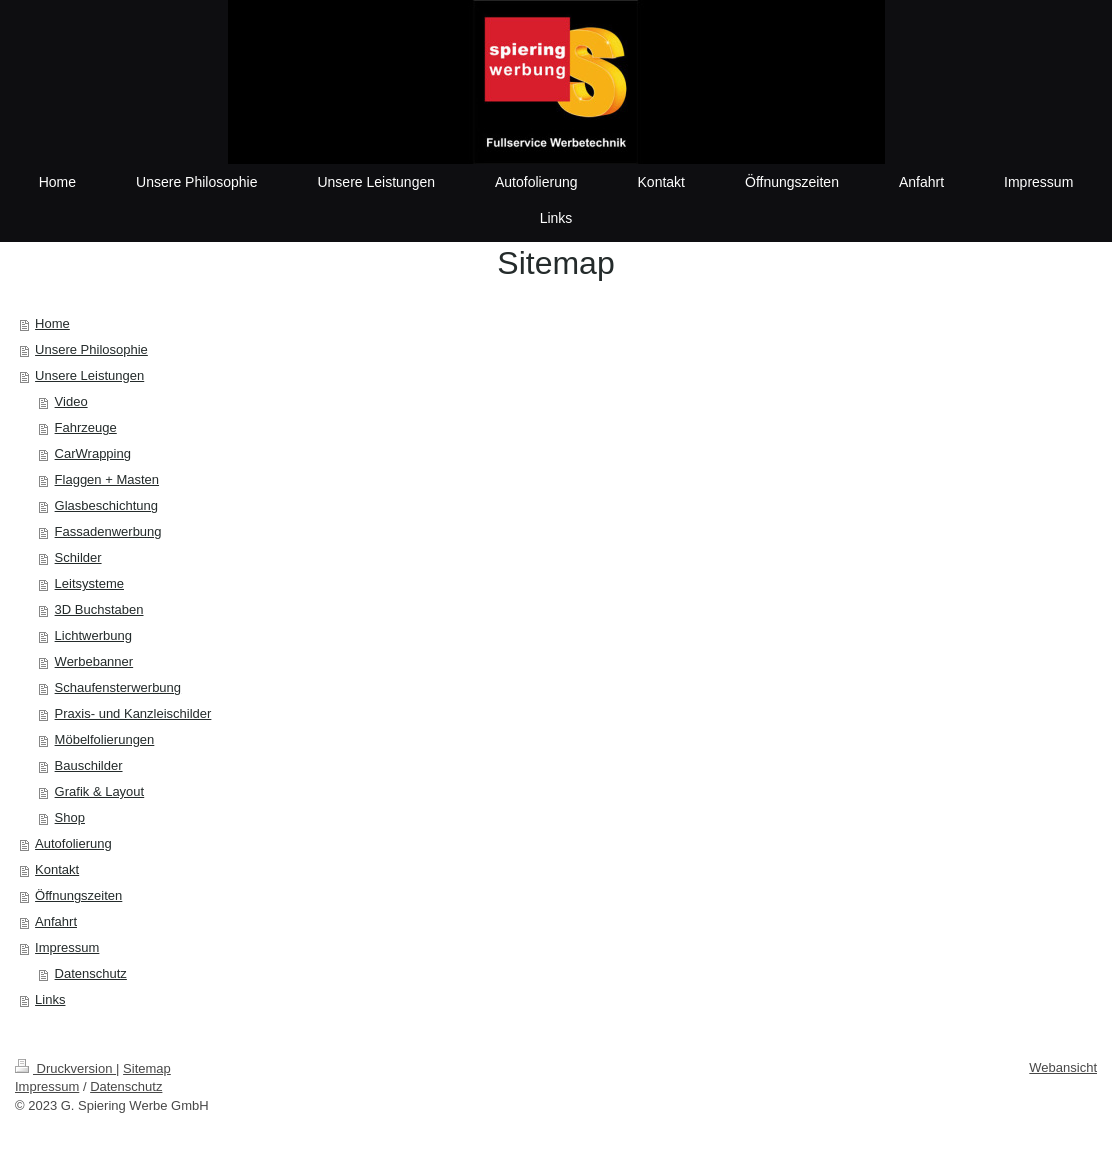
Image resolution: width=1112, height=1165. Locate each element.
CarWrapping (93, 453)
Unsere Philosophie (91, 349)
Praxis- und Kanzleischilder (133, 713)
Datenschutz (91, 973)
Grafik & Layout (100, 791)
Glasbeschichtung (106, 505)
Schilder (78, 557)
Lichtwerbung (93, 635)
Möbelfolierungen (105, 739)
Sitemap (147, 1068)
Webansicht (1063, 1067)
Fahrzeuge (86, 427)
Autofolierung (73, 843)
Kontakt (57, 869)
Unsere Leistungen (89, 375)
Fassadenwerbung (108, 531)
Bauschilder (89, 765)
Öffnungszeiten (78, 895)
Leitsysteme (89, 583)
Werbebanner (94, 661)
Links (50, 999)
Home (52, 323)
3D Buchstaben (99, 609)
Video (71, 401)
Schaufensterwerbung (118, 687)
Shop (70, 817)
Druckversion (65, 1068)
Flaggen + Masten (107, 479)
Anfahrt (56, 921)
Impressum (67, 947)
